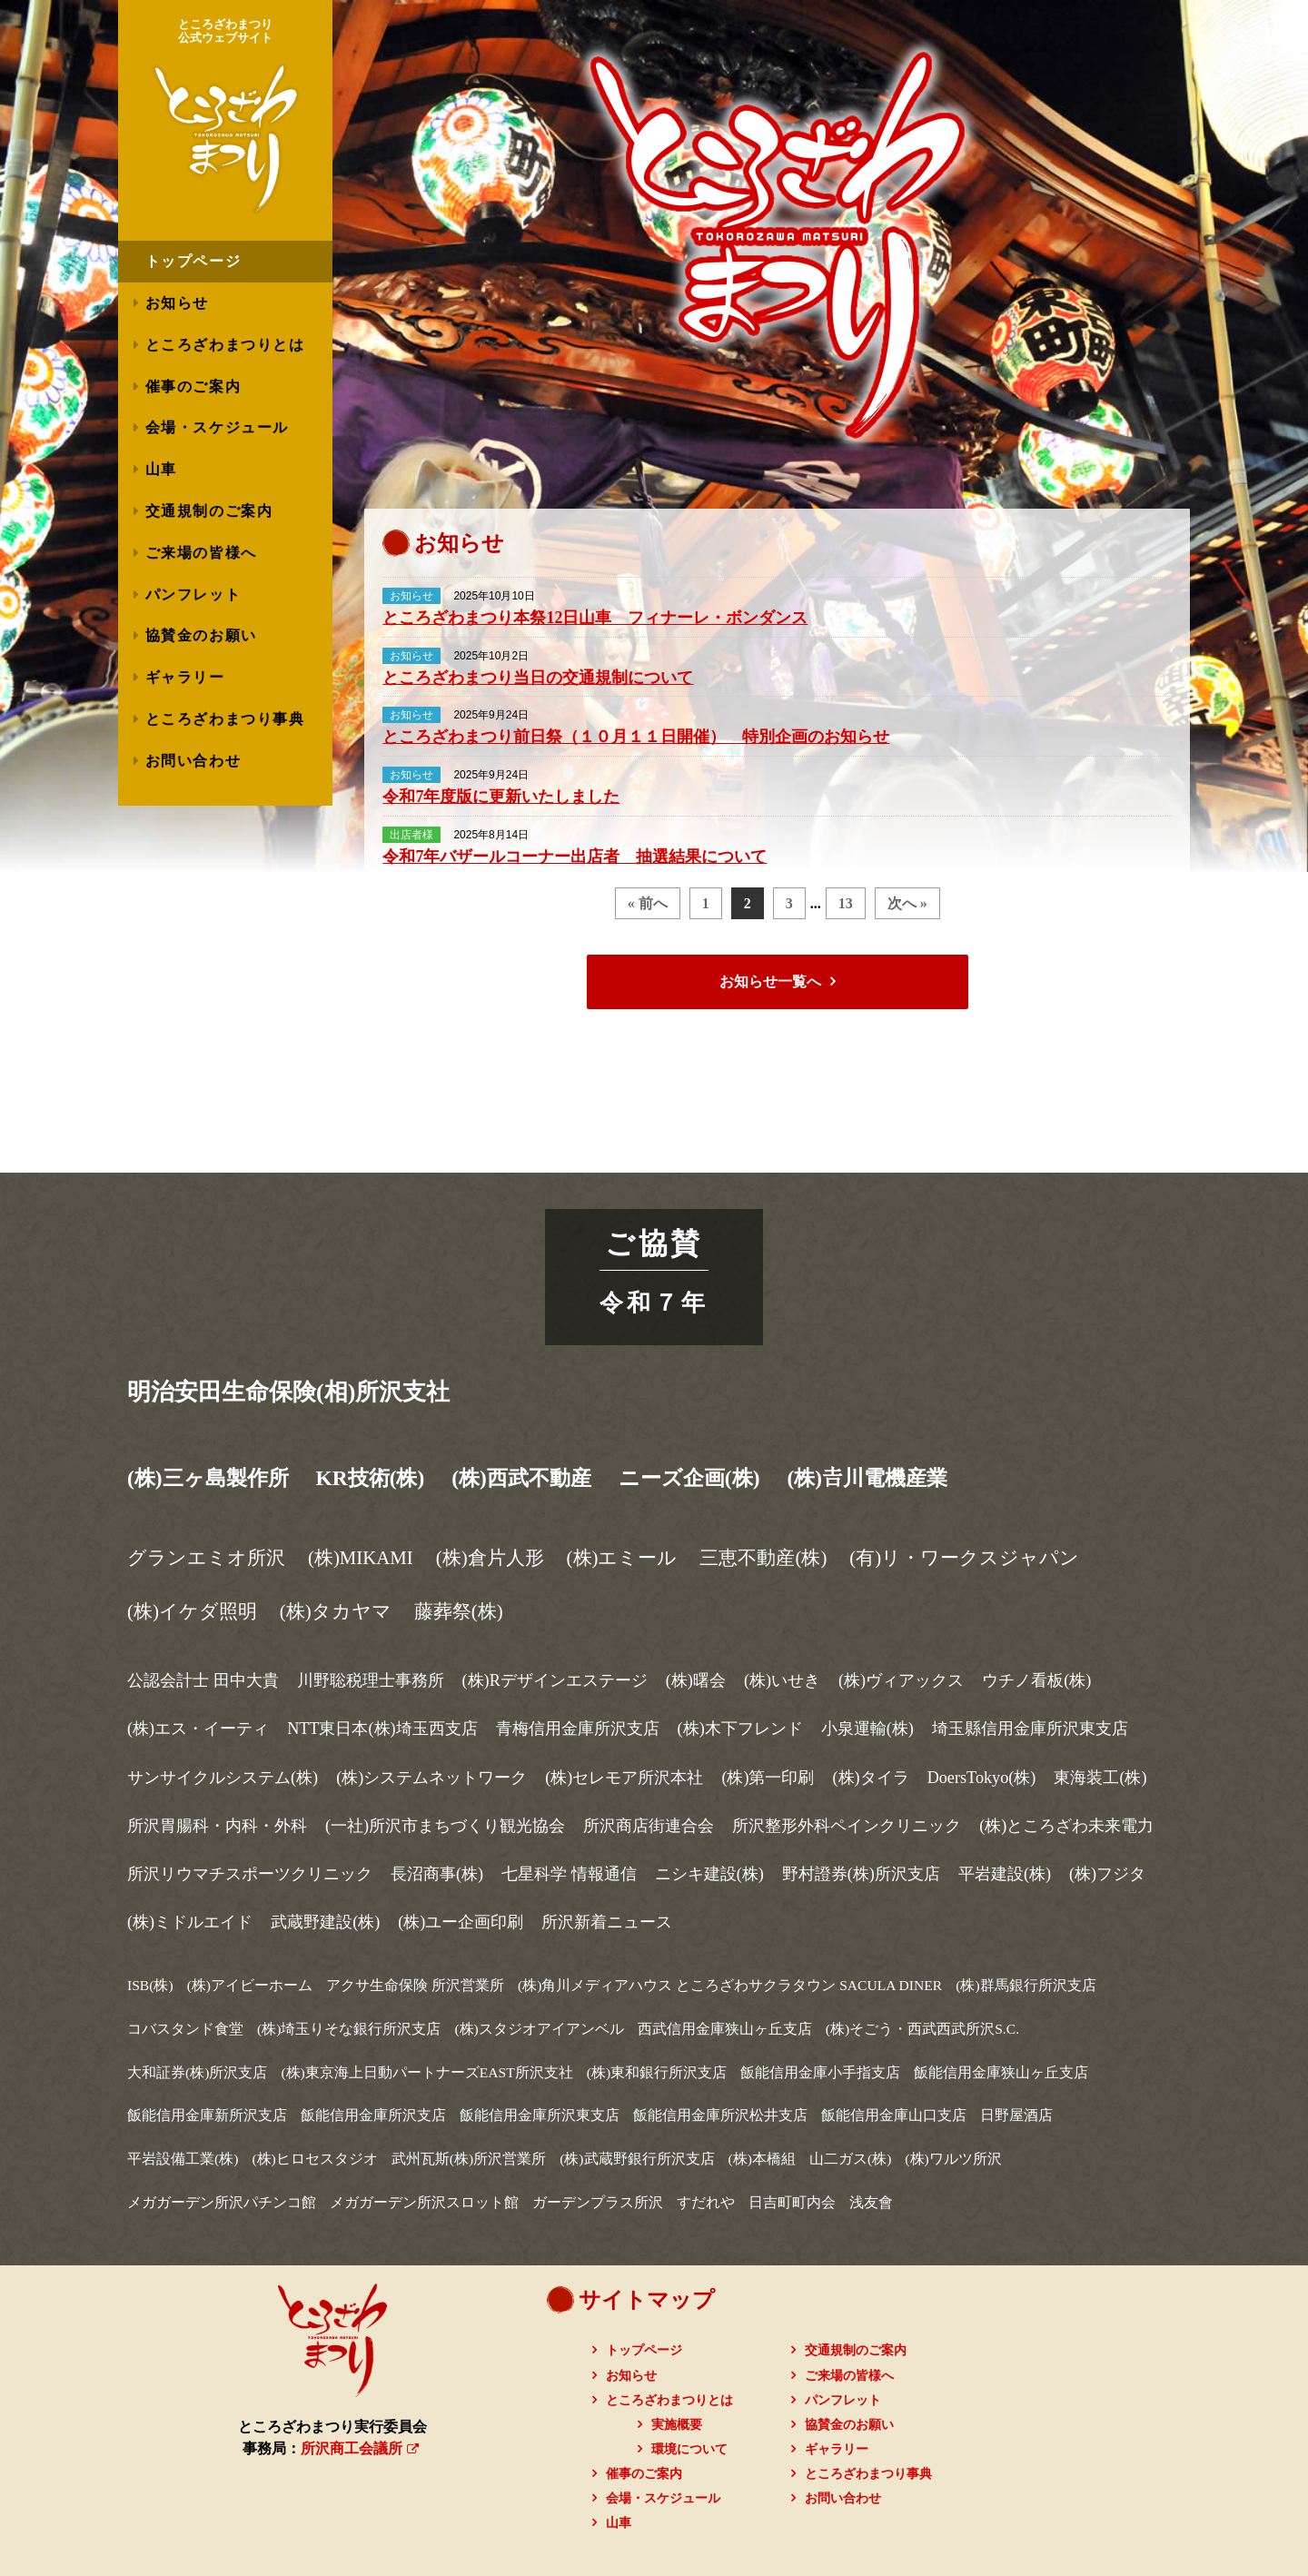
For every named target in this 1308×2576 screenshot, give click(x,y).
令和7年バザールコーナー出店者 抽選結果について (574, 856)
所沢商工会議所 (360, 2448)
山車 (161, 469)
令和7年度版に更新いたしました (500, 797)
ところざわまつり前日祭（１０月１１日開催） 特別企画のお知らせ (635, 737)
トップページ (644, 2350)
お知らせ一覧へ (770, 981)
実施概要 (676, 2425)
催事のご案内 (193, 386)
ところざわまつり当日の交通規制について (537, 678)
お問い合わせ (193, 760)
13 (845, 903)
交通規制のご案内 (209, 511)
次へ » (907, 903)
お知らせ (177, 303)
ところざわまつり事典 (225, 719)
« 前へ (648, 903)
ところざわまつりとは (225, 344)
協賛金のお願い (201, 635)
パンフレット (193, 594)
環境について (689, 2449)
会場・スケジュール (217, 427)
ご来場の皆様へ (201, 552)
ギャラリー (185, 677)
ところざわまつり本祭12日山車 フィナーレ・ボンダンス (595, 618)
